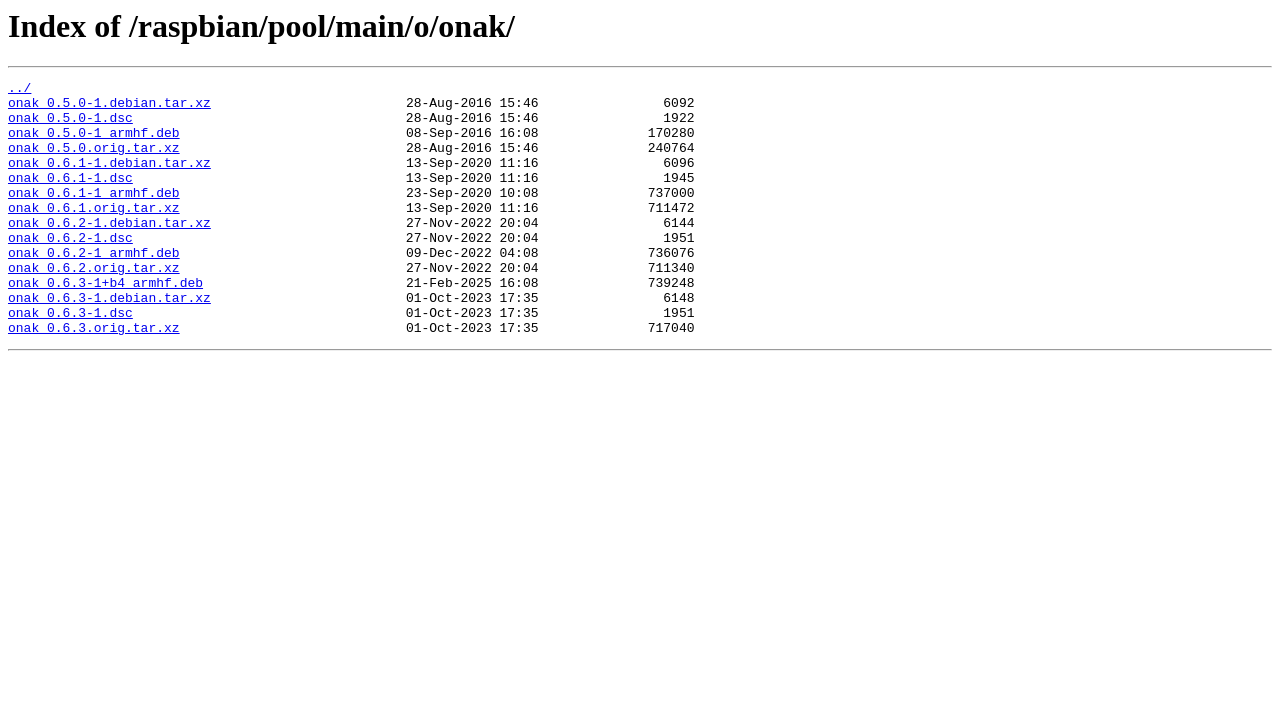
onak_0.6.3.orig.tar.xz (94, 378)
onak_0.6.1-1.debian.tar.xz (109, 180)
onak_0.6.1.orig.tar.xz (94, 234)
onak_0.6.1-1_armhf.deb (94, 216)
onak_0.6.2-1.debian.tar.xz (109, 252)
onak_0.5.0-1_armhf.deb (94, 144)
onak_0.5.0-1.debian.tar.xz (109, 108)
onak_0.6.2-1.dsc (70, 270)
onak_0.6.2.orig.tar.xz (94, 306)
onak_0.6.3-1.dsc (70, 360)
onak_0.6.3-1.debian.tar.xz (109, 342)
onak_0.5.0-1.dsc (70, 126)
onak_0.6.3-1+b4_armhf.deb (105, 324)
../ (19, 90)
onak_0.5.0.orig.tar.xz (94, 162)
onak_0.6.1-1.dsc (70, 198)
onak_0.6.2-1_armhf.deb (94, 288)
